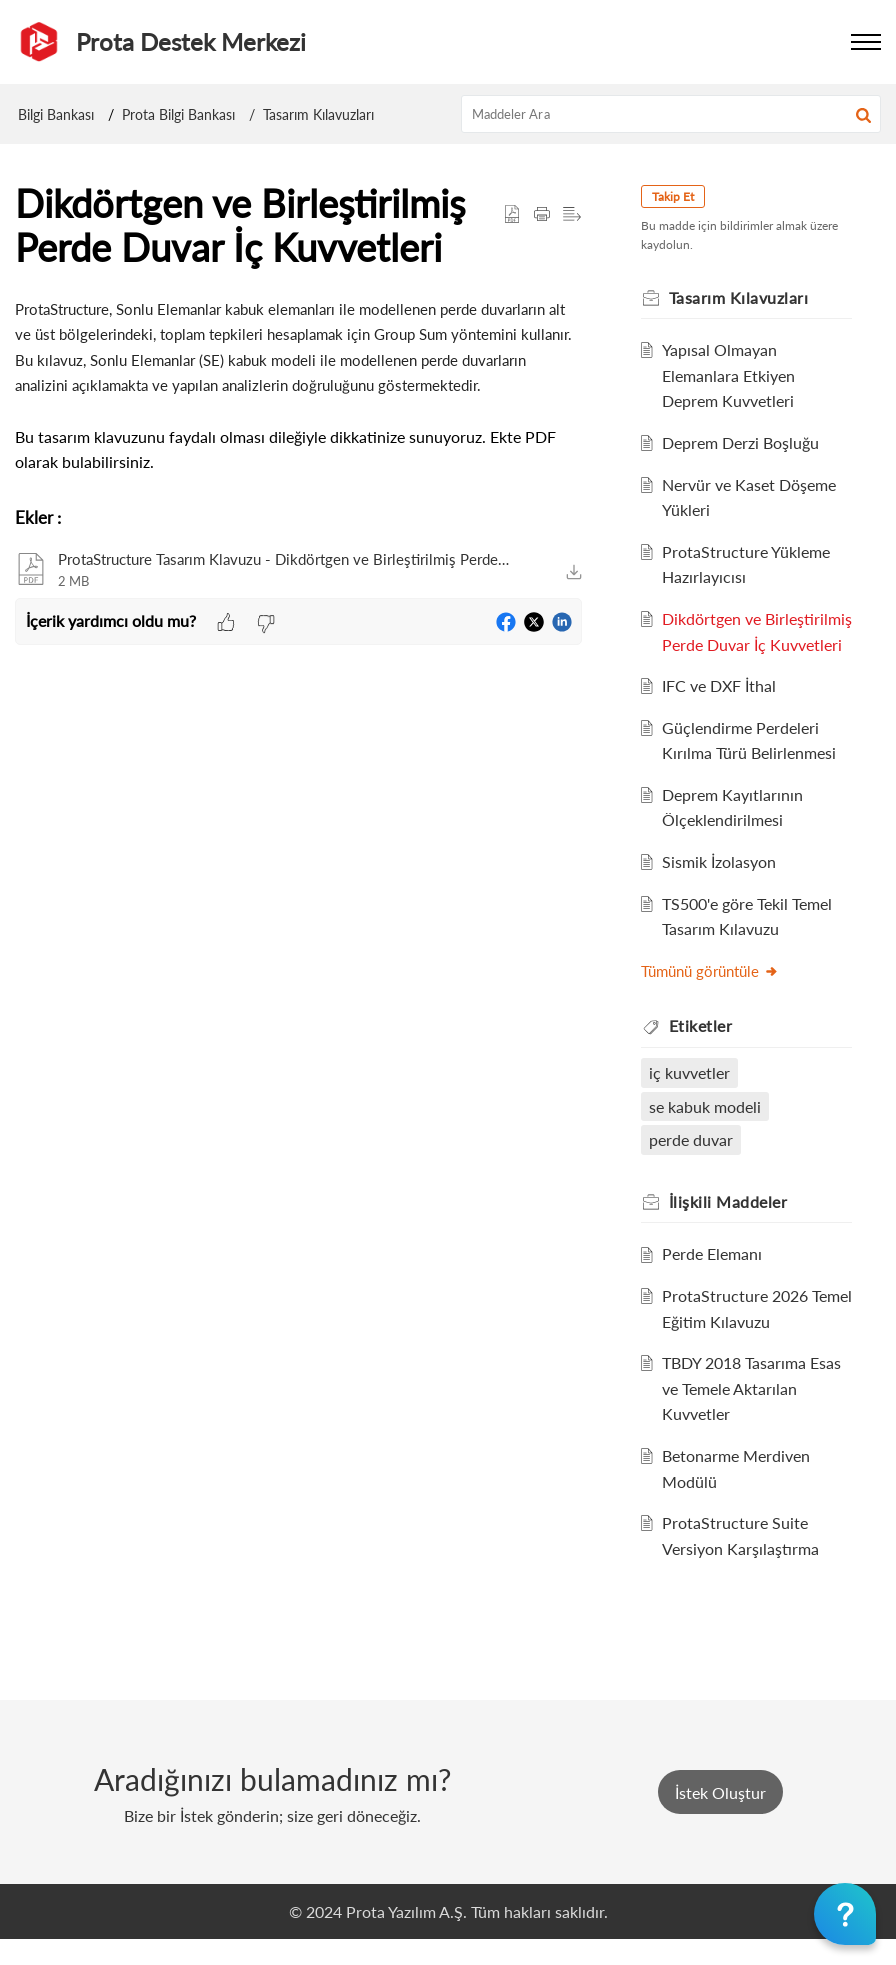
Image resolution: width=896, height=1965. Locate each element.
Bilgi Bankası (56, 114)
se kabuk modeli (710, 1131)
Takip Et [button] (678, 196)
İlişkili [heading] (733, 1226)
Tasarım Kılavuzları (318, 114)
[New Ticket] (720, 1817)
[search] (671, 114)
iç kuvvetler (694, 1098)
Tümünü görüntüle (715, 996)
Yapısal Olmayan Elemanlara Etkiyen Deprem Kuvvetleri (733, 375)
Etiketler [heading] (706, 1051)
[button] (863, 114)
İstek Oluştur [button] (720, 1817)
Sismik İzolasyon (724, 887)
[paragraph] (298, 385)
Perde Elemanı (717, 1279)
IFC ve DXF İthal (724, 711)
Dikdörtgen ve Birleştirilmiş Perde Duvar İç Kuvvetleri (756, 644)
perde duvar (696, 1165)
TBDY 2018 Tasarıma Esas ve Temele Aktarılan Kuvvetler (756, 1414)
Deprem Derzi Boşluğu (745, 442)
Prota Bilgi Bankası (178, 114)
